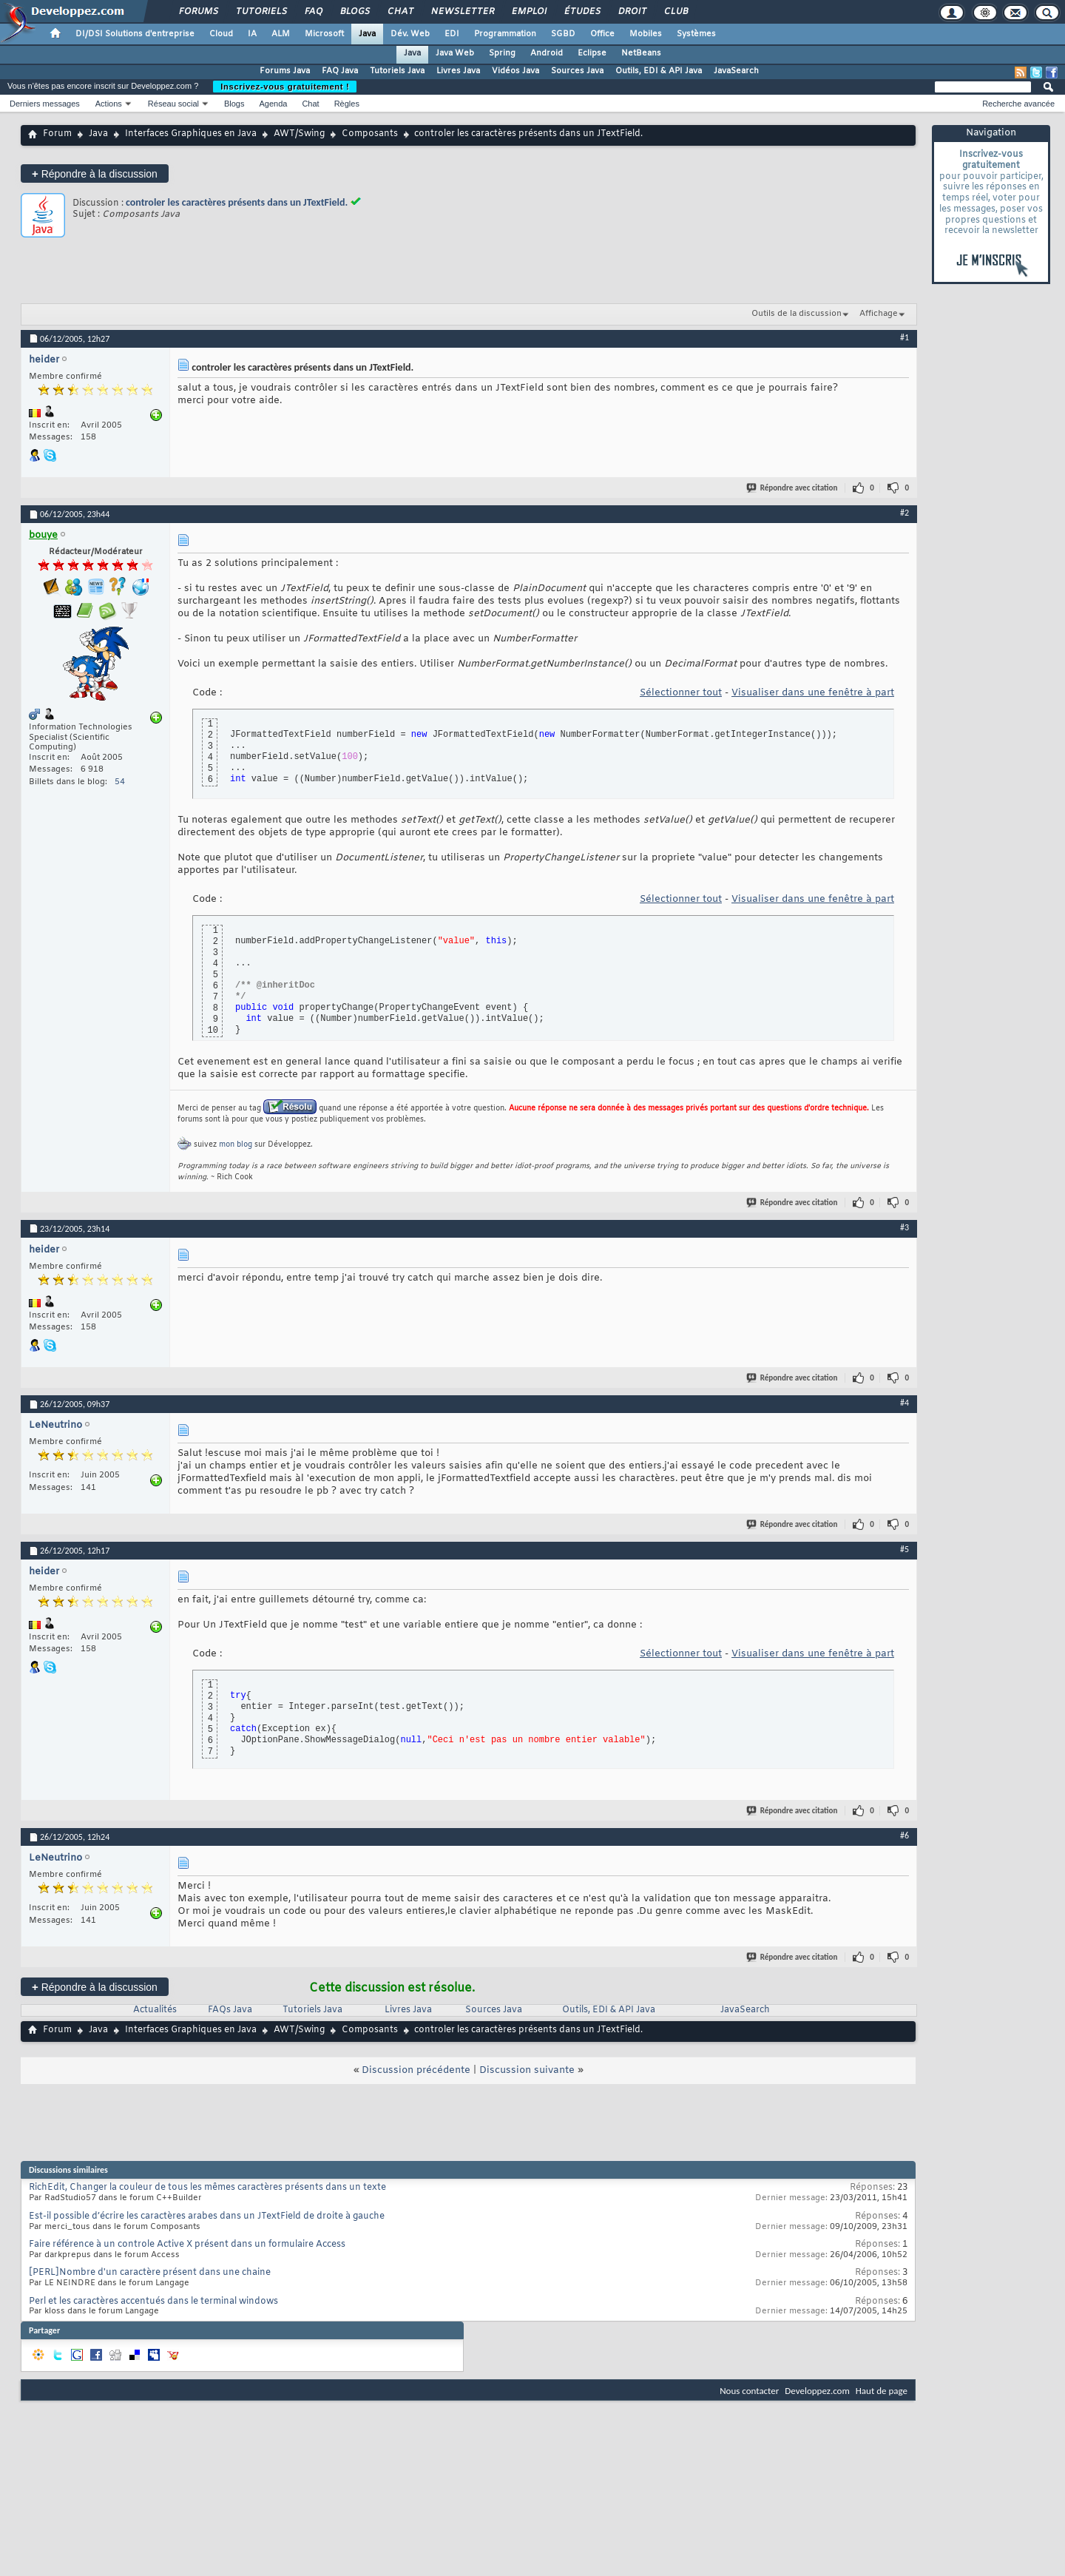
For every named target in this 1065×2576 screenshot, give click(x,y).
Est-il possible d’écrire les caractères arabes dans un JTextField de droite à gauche (207, 2216)
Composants (370, 134)
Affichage (878, 313)
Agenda (273, 103)
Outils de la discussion (796, 313)
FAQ (312, 12)
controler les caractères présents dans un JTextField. (237, 202)
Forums (198, 12)
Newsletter (462, 12)
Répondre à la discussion (95, 173)
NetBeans (641, 53)
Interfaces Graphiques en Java (191, 134)
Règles (346, 103)
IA (252, 34)
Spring (502, 53)
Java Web (455, 53)
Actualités (155, 2010)
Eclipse (592, 53)
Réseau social (173, 103)
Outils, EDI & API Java (658, 71)
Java (367, 34)
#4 (904, 1402)
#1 (904, 337)
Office (602, 34)
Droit (631, 12)
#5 (904, 1549)
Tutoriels (261, 12)
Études (581, 12)
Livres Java (458, 71)
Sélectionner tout (681, 693)
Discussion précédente (416, 2070)
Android (546, 53)
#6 (904, 1835)
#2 (904, 513)
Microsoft (324, 34)
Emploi (528, 12)
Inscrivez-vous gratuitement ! (284, 86)
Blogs (354, 12)
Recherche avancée (1018, 103)
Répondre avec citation (793, 488)
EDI (451, 34)
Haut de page (881, 2390)
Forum (57, 134)
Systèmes (696, 34)
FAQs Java (230, 2010)
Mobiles (645, 34)
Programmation (505, 34)
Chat (399, 12)
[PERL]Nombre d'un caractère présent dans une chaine (150, 2273)
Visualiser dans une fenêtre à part (812, 693)
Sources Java (577, 71)
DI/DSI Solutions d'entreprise (135, 34)
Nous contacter (749, 2390)
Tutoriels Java (397, 71)
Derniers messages (45, 103)
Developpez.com (817, 2390)
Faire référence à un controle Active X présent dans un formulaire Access (187, 2244)
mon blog (235, 1145)
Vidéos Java (515, 71)
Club (675, 12)
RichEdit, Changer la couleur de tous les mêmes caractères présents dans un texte (207, 2188)
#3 (904, 1227)
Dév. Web (410, 34)
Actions (108, 103)
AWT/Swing (299, 134)
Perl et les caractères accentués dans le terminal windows (153, 2301)
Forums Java (285, 71)
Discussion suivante (527, 2070)
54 (120, 782)
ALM (280, 34)
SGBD (563, 34)
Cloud (221, 34)
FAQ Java (340, 71)
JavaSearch (736, 71)
